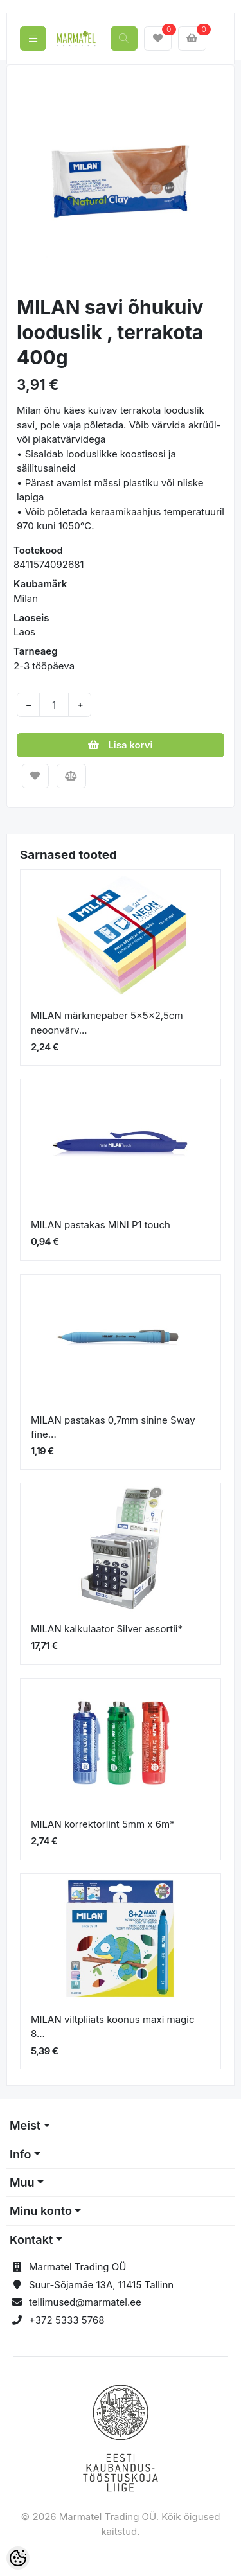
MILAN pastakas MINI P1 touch (100, 1225)
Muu (22, 2182)
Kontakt (31, 2239)
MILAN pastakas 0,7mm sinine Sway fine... (113, 1427)
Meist (25, 2125)
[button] (27, 181)
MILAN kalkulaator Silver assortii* (107, 1629)
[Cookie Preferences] (18, 2558)
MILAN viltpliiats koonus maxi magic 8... (112, 2026)
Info (20, 2154)
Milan (25, 598)
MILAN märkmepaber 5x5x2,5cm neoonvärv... (107, 1022)
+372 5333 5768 (67, 2320)
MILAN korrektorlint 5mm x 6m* (103, 1824)
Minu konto (41, 2211)
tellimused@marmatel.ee (85, 2302)
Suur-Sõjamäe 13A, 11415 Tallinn (101, 2285)
